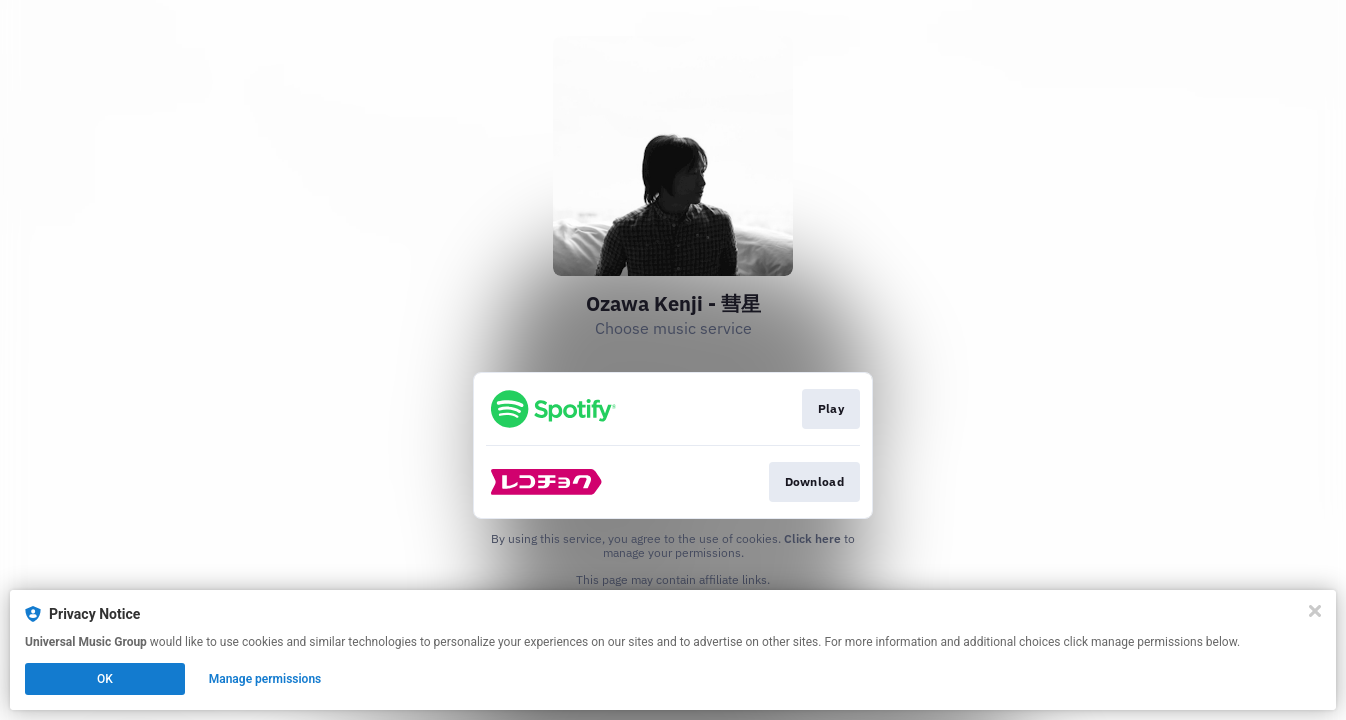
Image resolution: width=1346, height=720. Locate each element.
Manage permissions (265, 679)
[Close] (1315, 611)
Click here (812, 538)
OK (105, 679)
